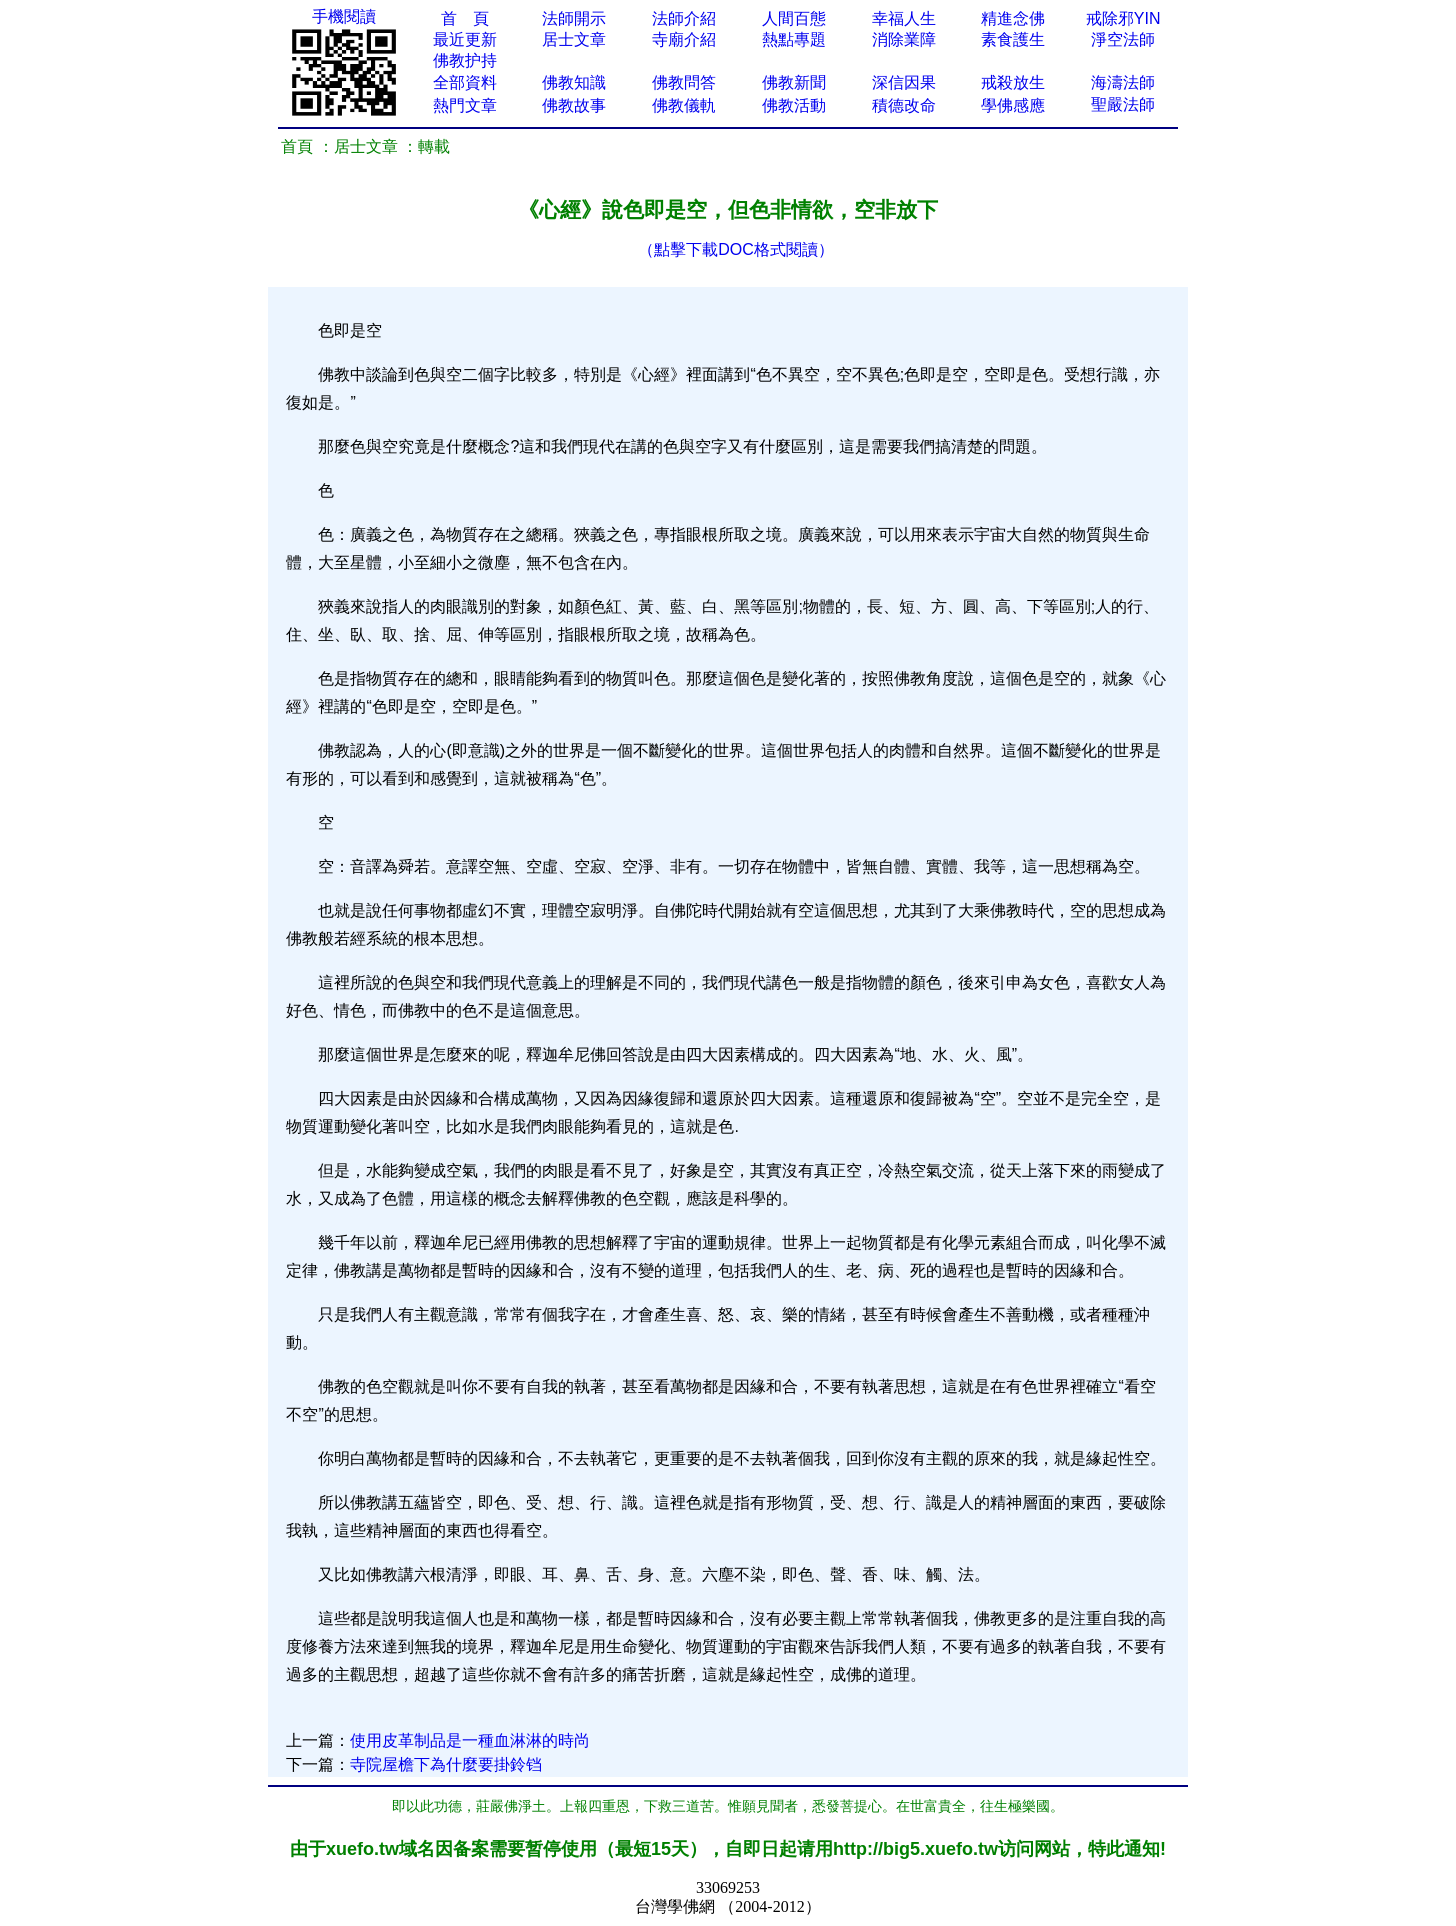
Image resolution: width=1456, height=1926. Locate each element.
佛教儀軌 (684, 105)
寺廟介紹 (684, 39)
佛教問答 (684, 82)
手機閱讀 (344, 16)
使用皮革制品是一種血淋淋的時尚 (470, 1740)
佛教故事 (574, 105)
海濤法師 (1123, 82)
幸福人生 (904, 18)
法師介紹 (684, 18)
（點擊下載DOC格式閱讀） (736, 249)
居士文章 (574, 39)
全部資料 (465, 82)
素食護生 (1013, 39)
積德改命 (904, 105)
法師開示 (574, 18)
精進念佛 (1013, 18)
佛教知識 (574, 82)
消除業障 (904, 39)
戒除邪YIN (1123, 18)
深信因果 (904, 82)
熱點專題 (794, 39)
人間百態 (794, 18)
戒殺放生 (1013, 82)
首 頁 (465, 18)
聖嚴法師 (1123, 104)
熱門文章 (465, 105)
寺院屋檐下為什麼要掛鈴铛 (446, 1764)
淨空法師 (1123, 39)
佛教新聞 (794, 82)
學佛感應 (1013, 105)
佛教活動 (794, 105)
